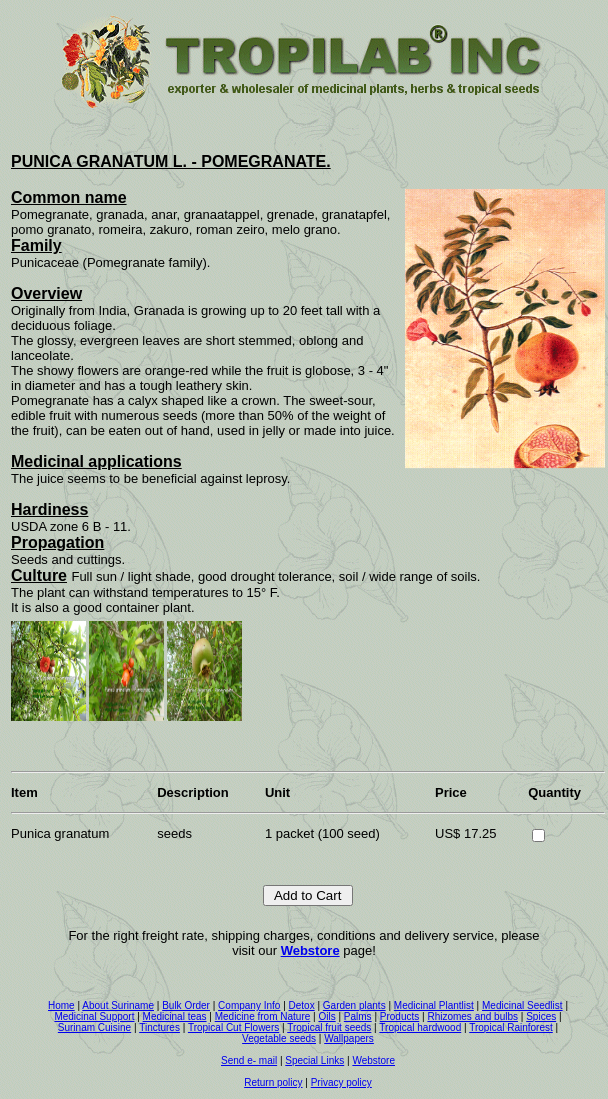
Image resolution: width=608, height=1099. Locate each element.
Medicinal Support (94, 1016)
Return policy (273, 1082)
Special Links (314, 1060)
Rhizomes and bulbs (472, 1016)
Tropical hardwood (420, 1027)
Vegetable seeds (279, 1038)
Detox (302, 1005)
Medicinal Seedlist (522, 1005)
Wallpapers (349, 1038)
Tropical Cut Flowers (233, 1027)
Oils (326, 1016)
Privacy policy (341, 1082)
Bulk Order (186, 1005)
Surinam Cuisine (94, 1027)
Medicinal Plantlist (434, 1005)
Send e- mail (249, 1060)
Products (399, 1016)
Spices (541, 1016)
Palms (358, 1016)
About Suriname (118, 1005)
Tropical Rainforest (511, 1027)
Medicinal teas (175, 1016)
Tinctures (159, 1027)
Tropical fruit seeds (329, 1027)
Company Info (249, 1005)
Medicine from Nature (263, 1016)
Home (61, 1005)
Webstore (310, 950)
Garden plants (354, 1005)
